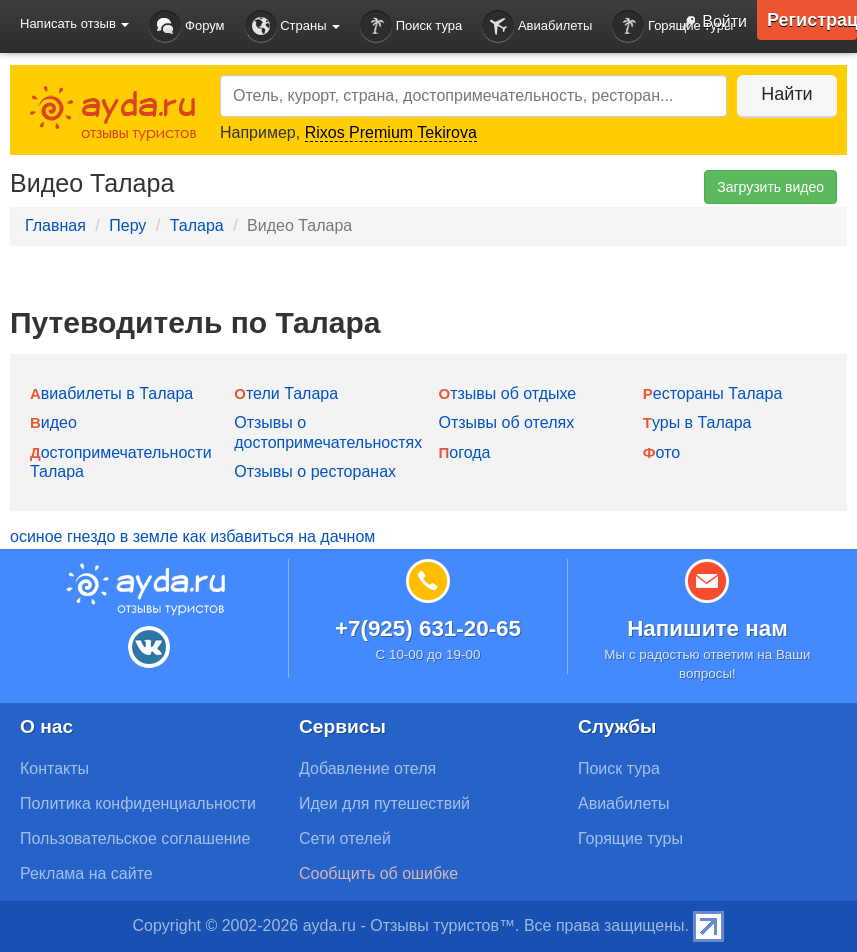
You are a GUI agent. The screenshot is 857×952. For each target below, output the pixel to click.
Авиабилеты (537, 26)
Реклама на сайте (86, 873)
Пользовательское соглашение (135, 838)
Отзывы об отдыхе (508, 393)
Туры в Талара (697, 422)
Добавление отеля (367, 768)
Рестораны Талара (713, 393)
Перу (127, 225)
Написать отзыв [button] (74, 23)
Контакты (54, 768)
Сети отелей (345, 838)
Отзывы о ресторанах (315, 471)
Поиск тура (411, 26)
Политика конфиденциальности (138, 803)
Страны (293, 26)
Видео (53, 422)
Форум (186, 26)
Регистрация (812, 20)
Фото (661, 452)
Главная (55, 225)
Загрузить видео (770, 187)
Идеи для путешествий (384, 803)
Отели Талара (286, 393)
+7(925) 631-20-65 (428, 628)
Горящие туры (630, 838)
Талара (197, 225)
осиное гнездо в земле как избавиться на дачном (192, 536)
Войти (710, 23)
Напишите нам (707, 628)
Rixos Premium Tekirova (391, 132)
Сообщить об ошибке (378, 873)
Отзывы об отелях (507, 422)
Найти (786, 94)
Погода (465, 452)
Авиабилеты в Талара (111, 393)
